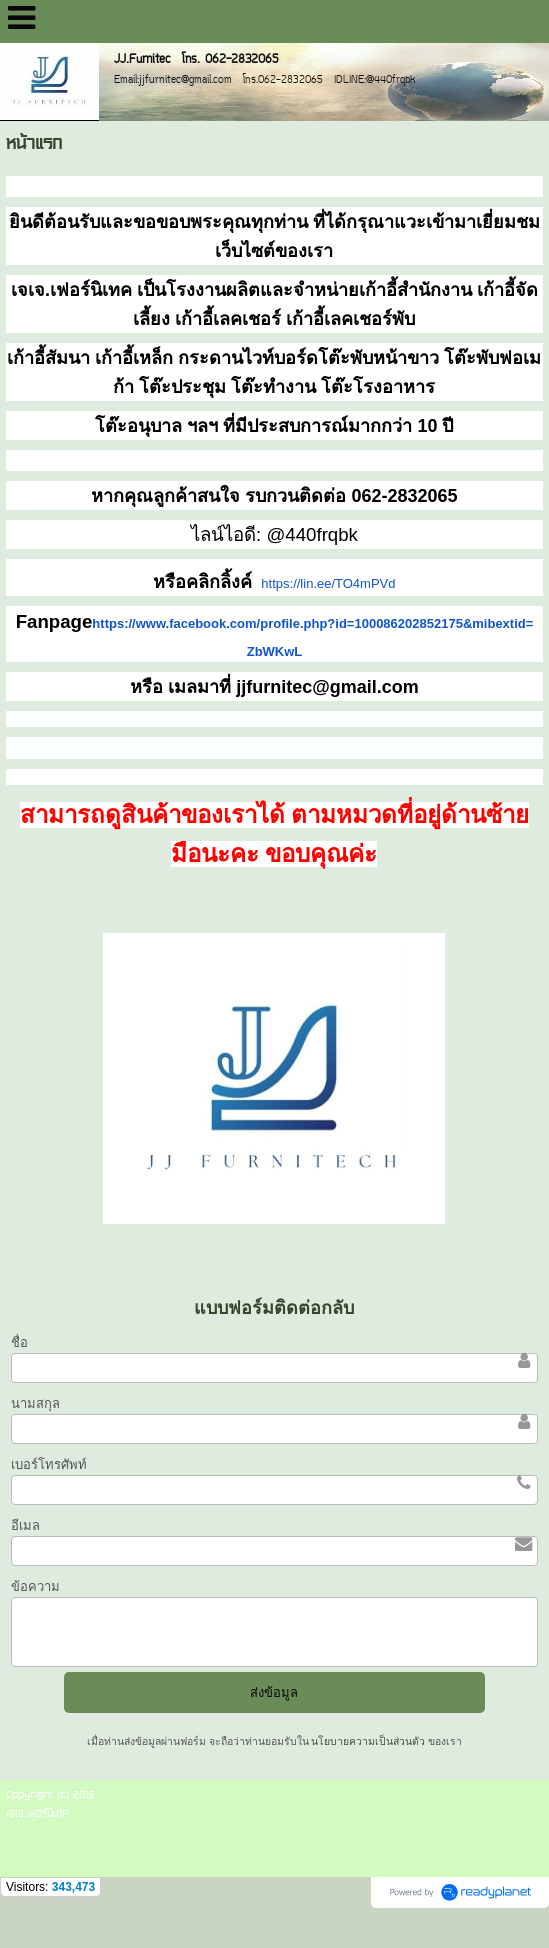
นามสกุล (35, 1403)
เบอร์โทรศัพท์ (49, 1464)
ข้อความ (35, 1586)
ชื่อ (19, 1342)
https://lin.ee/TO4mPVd (328, 583)
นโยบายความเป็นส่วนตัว (369, 1741)
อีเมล (25, 1525)
